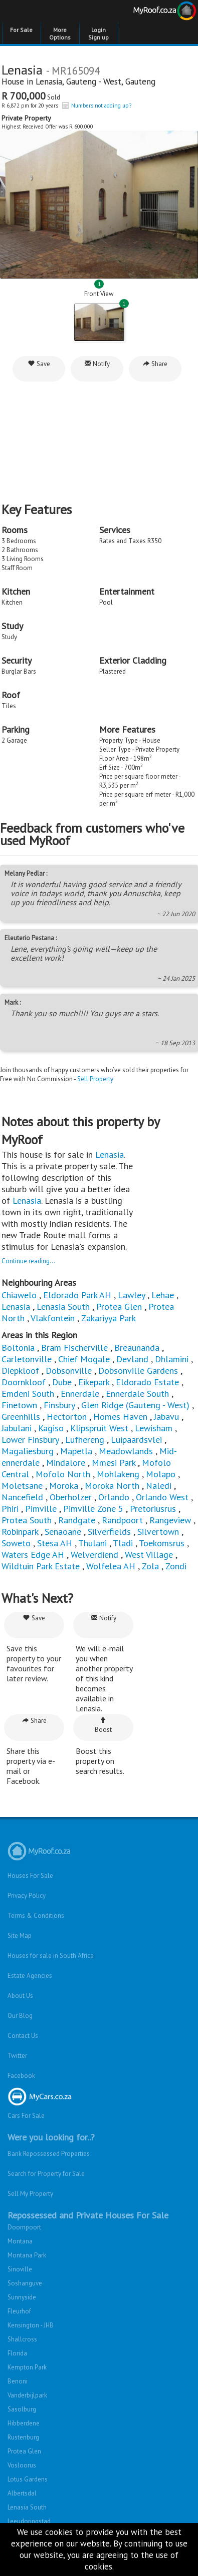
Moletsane (22, 1485)
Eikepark (93, 1382)
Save (39, 364)
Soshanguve (25, 2283)
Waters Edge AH (33, 1554)
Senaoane (63, 1531)
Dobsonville (69, 1370)
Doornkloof (24, 1382)
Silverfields (109, 1531)
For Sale (21, 30)
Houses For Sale (30, 1875)
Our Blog (20, 2015)
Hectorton (67, 1416)
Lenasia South (63, 1306)
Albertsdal (22, 2493)
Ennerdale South (137, 1393)
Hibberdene (24, 2423)
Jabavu (166, 1416)
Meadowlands (126, 1451)
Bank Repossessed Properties (49, 2153)
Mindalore (65, 1462)
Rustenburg (23, 2437)
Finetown (19, 1405)
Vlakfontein (53, 1318)
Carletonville (27, 1359)
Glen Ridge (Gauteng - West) (135, 1405)
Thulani (92, 1543)
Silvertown (158, 1531)
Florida (17, 2353)
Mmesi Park (113, 1462)
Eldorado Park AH (77, 1295)
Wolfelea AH (110, 1566)
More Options (60, 33)
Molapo (160, 1474)
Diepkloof (20, 1370)
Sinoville (20, 2269)
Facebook (21, 2075)
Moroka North (112, 1485)
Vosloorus (22, 2465)
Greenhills (21, 1416)
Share (155, 364)
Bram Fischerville (74, 1347)
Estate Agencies (30, 1975)
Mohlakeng (118, 1474)
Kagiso (51, 1428)
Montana (20, 2241)
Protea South (27, 1520)
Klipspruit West (99, 1428)
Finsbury (59, 1405)
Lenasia (49, 81)
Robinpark (20, 1531)
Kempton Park (27, 2367)
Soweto (16, 1543)
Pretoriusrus (153, 1508)
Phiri (11, 1508)
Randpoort (122, 1520)
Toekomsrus (161, 1543)
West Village (149, 1554)
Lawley (131, 1295)
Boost (103, 1725)
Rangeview (170, 1520)
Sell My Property (30, 2193)
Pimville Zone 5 (93, 1508)
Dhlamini (171, 1359)
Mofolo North (63, 1474)
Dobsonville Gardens (138, 1370)
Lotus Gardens (28, 2479)
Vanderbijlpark (27, 2395)
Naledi (158, 1485)
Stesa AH (54, 1543)
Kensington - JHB (31, 2325)
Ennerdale (80, 1393)
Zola (150, 1566)
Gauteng (140, 81)
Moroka (63, 1485)
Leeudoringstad (29, 2521)
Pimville (41, 1508)
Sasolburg (22, 2409)
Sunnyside (22, 2297)
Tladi (123, 1543)
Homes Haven (120, 1416)
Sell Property (95, 1079)
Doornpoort (24, 2227)
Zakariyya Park (108, 1318)
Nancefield (22, 1497)
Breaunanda (136, 1347)
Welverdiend (94, 1554)
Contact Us (23, 2035)
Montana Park (27, 2255)
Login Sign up (98, 33)
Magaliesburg (28, 1451)
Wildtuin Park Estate (41, 1566)
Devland (132, 1359)
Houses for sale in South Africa (51, 1955)
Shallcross (22, 2339)
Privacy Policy (27, 1895)
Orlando (113, 1497)
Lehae (162, 1295)
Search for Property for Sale (46, 2173)
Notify (97, 364)
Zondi (175, 1566)
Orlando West (162, 1497)
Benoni (18, 2381)
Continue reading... (28, 1261)
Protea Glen (119, 1306)
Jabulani (17, 1428)
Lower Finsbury (30, 1439)
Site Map (20, 1935)
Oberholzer (71, 1497)
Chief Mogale (84, 1359)
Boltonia (18, 1347)
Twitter (17, 2055)
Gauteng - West (93, 81)
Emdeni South (28, 1393)
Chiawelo (19, 1295)
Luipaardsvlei (136, 1439)
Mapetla (76, 1451)
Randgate (76, 1520)
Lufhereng (84, 1439)
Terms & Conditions (36, 1915)
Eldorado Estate (147, 1382)
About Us (20, 1995)
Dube (62, 1382)
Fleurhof (19, 2311)
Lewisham (153, 1428)
